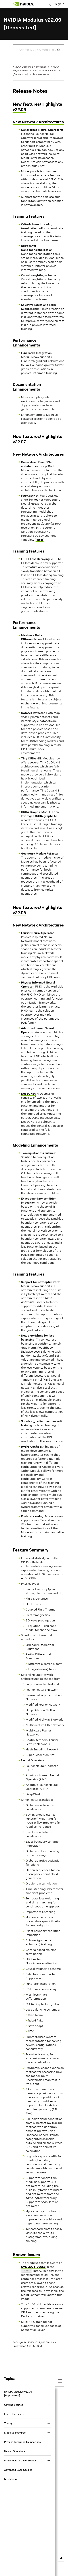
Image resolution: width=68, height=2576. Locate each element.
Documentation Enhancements (27, 387)
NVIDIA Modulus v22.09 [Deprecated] (18, 2393)
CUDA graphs (44, 816)
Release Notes (41, 74)
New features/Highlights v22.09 (37, 106)
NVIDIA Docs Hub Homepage (30, 66)
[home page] (23, 4)
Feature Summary (30, 1550)
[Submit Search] (56, 50)
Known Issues (26, 2254)
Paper (40, 539)
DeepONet (28, 1093)
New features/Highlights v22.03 (37, 910)
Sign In (59, 4)
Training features (28, 216)
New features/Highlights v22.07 (37, 439)
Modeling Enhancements (35, 1145)
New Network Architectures (38, 122)
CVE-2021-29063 (33, 2267)
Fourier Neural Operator (37, 933)
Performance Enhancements (26, 343)
